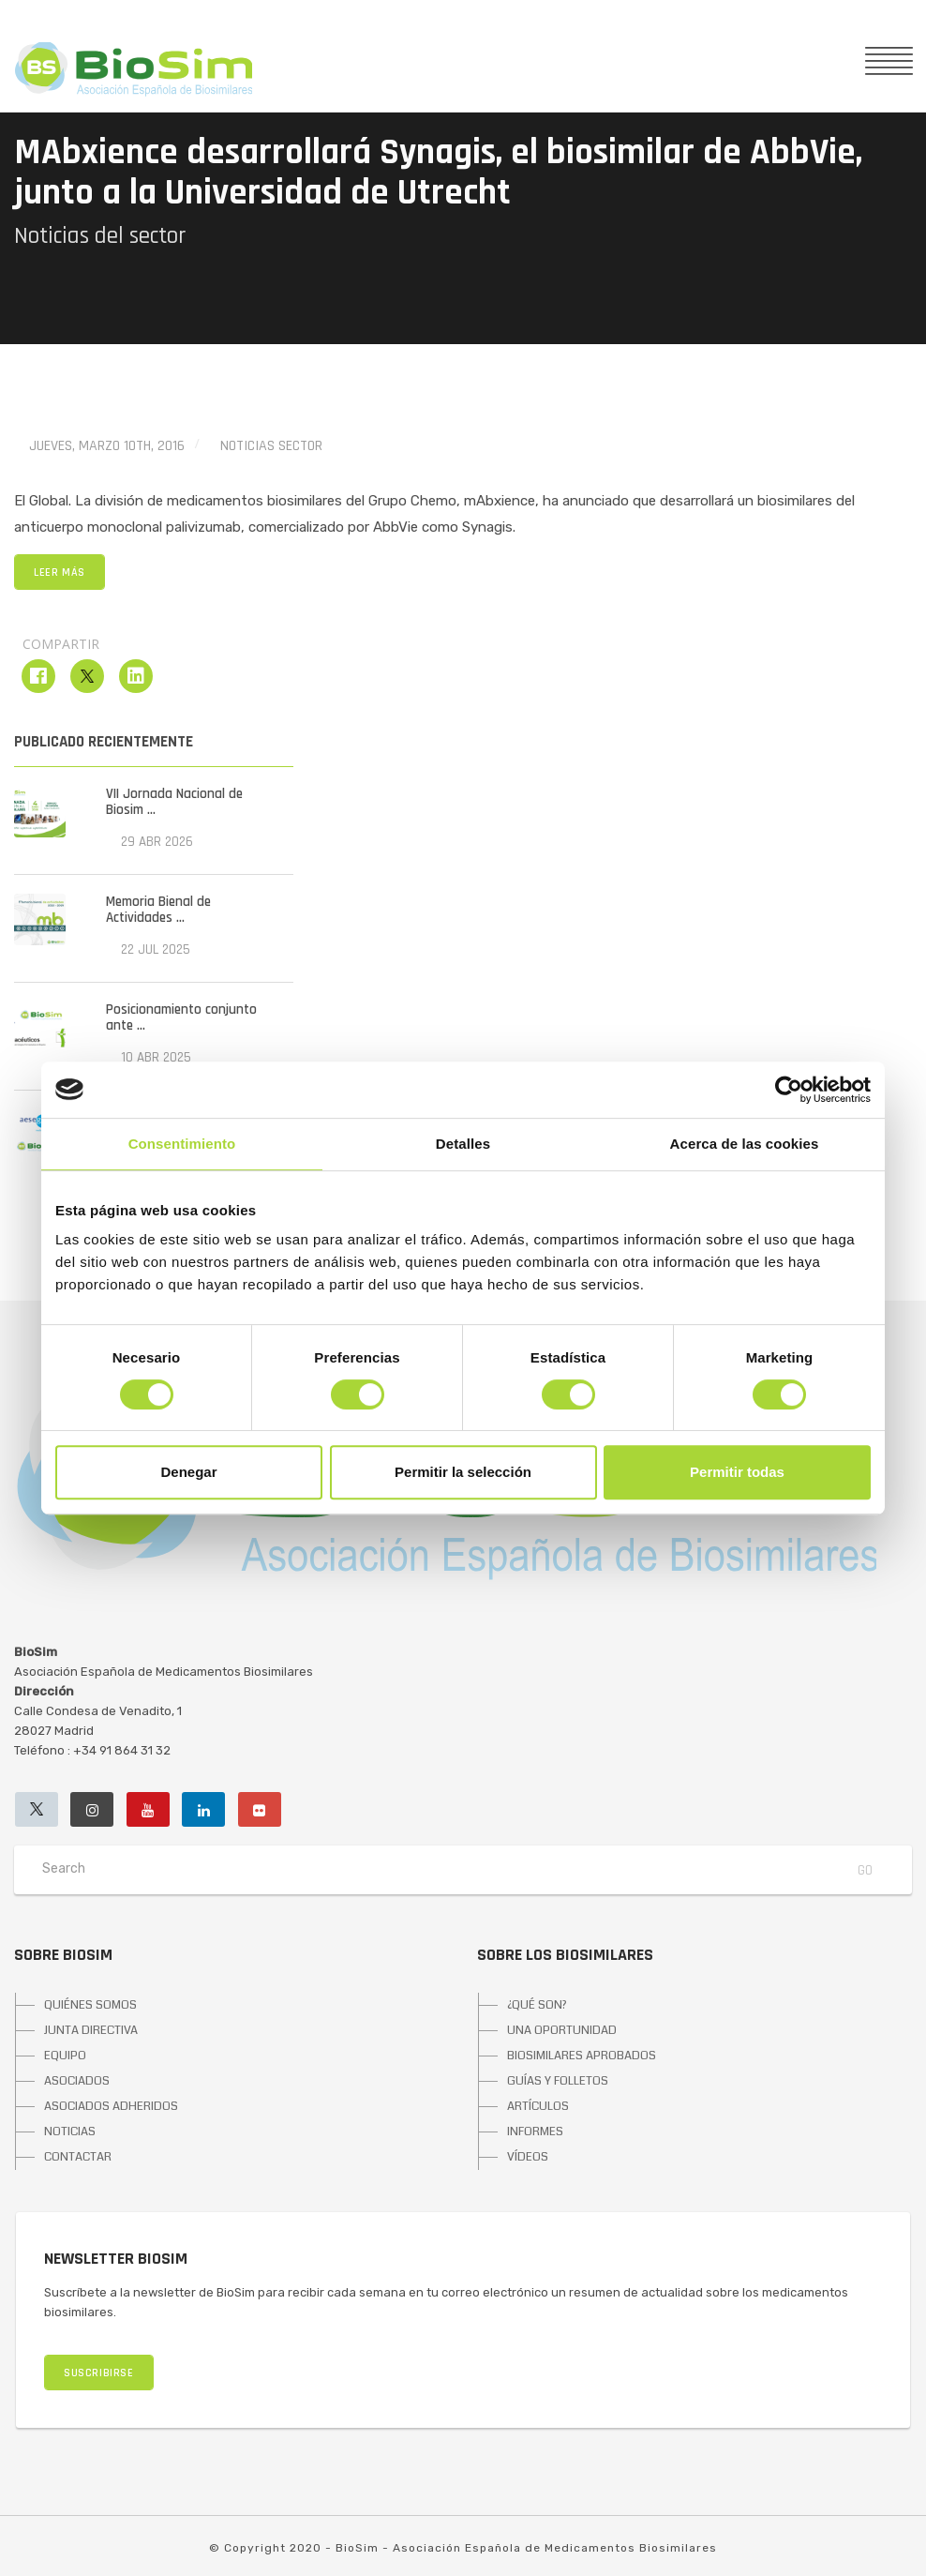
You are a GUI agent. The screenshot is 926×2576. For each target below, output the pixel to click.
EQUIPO (65, 2055)
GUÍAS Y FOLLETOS (557, 2080)
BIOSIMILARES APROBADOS (581, 2055)
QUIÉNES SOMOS (90, 2004)
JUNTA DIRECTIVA (91, 2030)
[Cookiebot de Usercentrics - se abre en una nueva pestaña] (789, 1090)
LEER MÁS (59, 572)
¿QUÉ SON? (537, 2004)
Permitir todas (737, 1472)
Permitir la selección (463, 1472)
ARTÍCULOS (538, 2106)
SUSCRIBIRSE (99, 2373)
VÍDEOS (527, 2156)
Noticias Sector (271, 446)
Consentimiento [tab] (182, 1144)
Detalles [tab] (463, 1144)
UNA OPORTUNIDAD (562, 2030)
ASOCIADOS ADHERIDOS (111, 2106)
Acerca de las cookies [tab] (744, 1144)
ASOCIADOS (77, 2080)
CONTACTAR (78, 2156)
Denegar (188, 1472)
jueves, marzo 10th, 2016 (107, 446)
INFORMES (535, 2131)
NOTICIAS (70, 2131)
